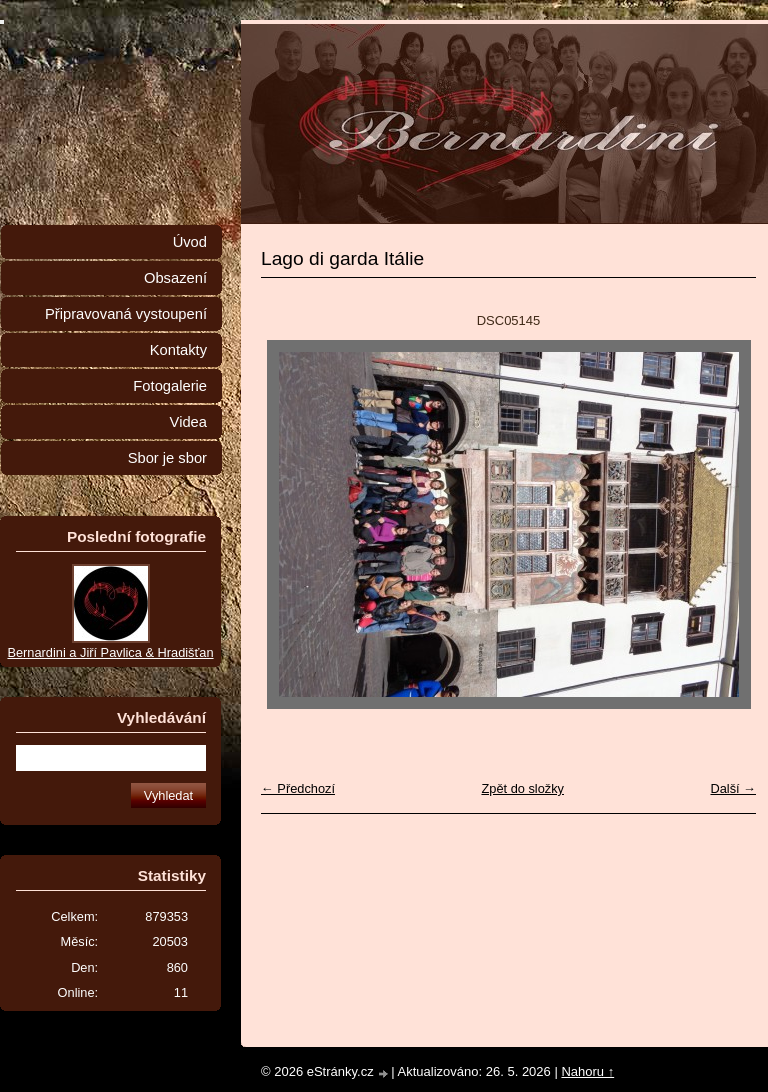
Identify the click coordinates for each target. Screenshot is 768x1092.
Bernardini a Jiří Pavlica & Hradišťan (110, 652)
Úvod (190, 242)
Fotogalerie (170, 386)
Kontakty (178, 350)
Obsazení (175, 278)
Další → (733, 788)
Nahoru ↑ (587, 1071)
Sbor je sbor (167, 458)
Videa (188, 422)
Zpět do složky (522, 788)
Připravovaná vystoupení (126, 314)
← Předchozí (298, 788)
